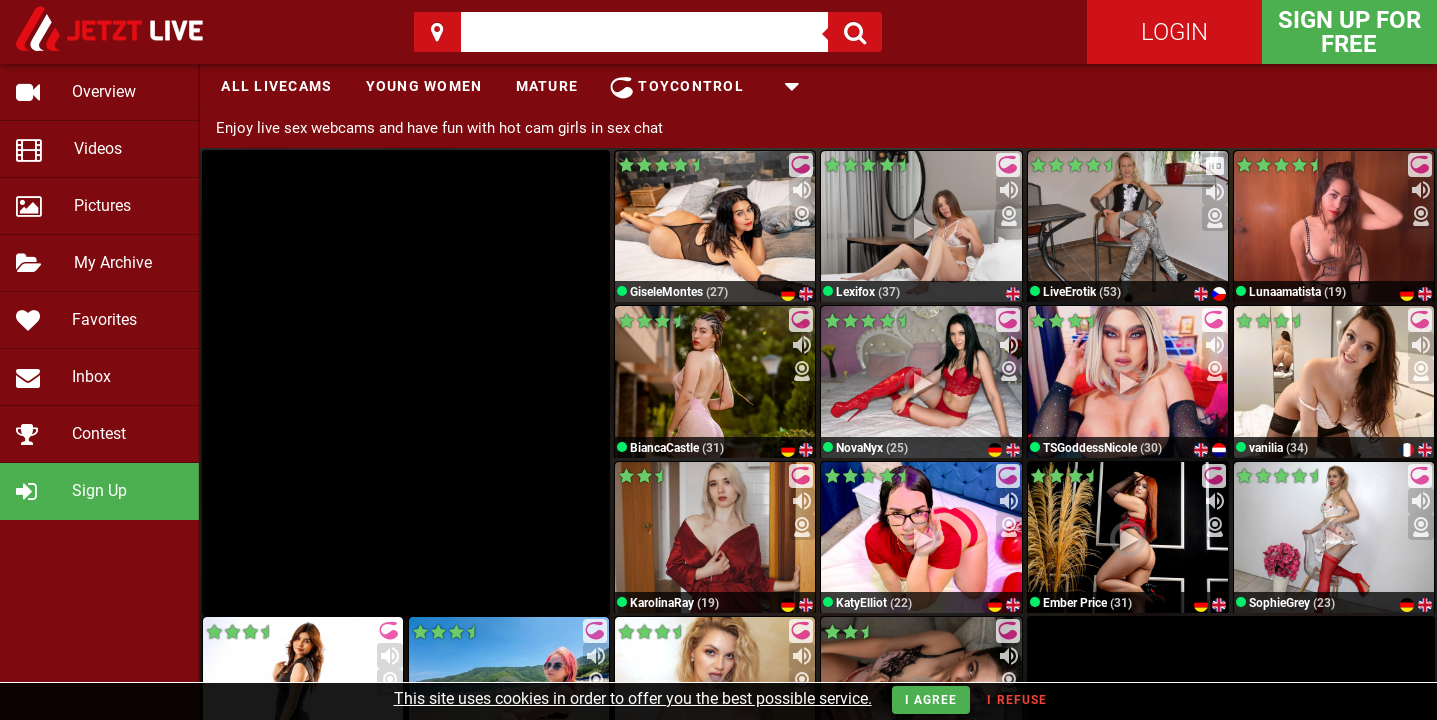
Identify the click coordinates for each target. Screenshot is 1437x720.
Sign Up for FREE (1349, 32)
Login (1174, 32)
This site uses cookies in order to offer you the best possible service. (633, 698)
